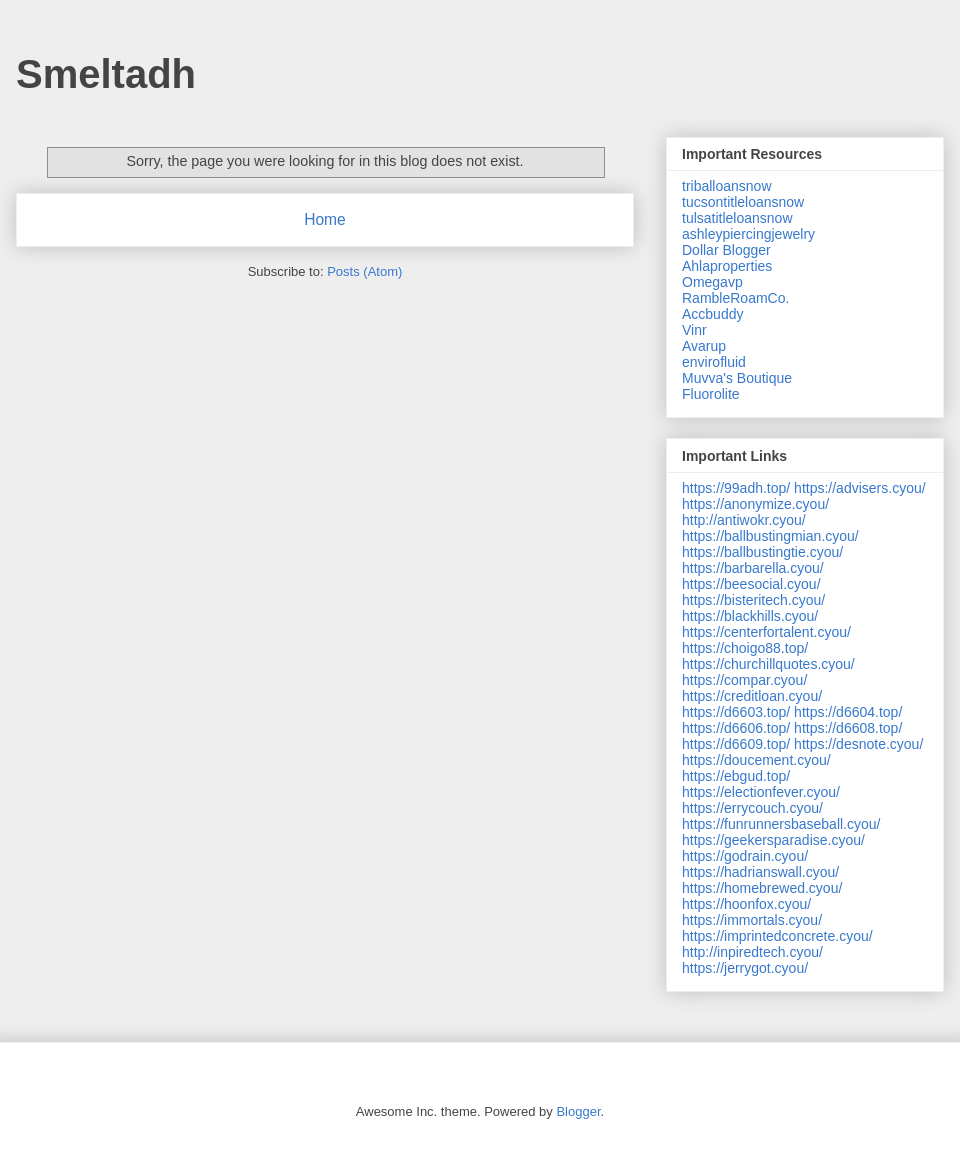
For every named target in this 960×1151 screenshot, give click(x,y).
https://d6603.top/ (736, 712)
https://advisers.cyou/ (860, 488)
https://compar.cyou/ (744, 680)
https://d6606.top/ (736, 728)
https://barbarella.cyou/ (753, 568)
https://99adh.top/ (736, 488)
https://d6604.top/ (848, 712)
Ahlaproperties (727, 266)
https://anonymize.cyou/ (755, 504)
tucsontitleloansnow (743, 202)
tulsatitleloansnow (737, 218)
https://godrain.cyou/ (745, 856)
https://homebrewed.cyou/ (762, 888)
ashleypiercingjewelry (748, 234)
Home (325, 219)
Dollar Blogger (726, 250)
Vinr (694, 330)
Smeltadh (106, 74)
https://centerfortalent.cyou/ (766, 632)
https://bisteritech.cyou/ (753, 600)
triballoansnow (727, 186)
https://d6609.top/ (736, 744)
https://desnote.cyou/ (858, 744)
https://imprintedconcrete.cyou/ (777, 936)
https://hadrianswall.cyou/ (760, 872)
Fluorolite (711, 394)
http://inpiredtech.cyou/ (752, 952)
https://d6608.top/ (848, 728)
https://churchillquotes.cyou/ (768, 664)
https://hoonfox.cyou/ (746, 904)
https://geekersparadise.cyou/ (773, 840)
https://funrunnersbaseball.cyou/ (781, 824)
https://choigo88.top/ (745, 648)
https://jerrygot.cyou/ (745, 968)
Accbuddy (712, 314)
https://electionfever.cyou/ (761, 792)
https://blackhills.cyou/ (750, 616)
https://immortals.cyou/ (752, 920)
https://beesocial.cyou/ (751, 584)
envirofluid (714, 362)
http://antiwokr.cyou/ (744, 520)
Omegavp (712, 282)
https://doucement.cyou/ (756, 760)
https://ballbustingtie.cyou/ (762, 552)
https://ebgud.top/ (736, 776)
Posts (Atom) (364, 271)
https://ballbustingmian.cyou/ (770, 536)
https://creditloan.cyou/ (752, 696)
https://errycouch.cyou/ (752, 808)
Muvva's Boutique (737, 378)
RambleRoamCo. (735, 298)
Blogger (578, 1111)
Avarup (704, 346)
